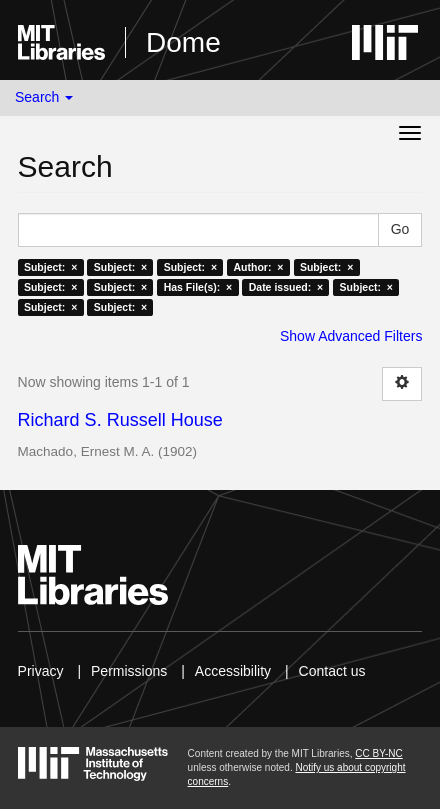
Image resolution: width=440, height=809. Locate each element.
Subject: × (50, 267)
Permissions (129, 671)
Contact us (332, 671)
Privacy (41, 671)
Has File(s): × (198, 287)
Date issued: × (286, 287)
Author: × (259, 267)
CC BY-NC (378, 753)
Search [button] (44, 97)
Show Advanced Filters (351, 336)
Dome (183, 42)
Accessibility (233, 671)
